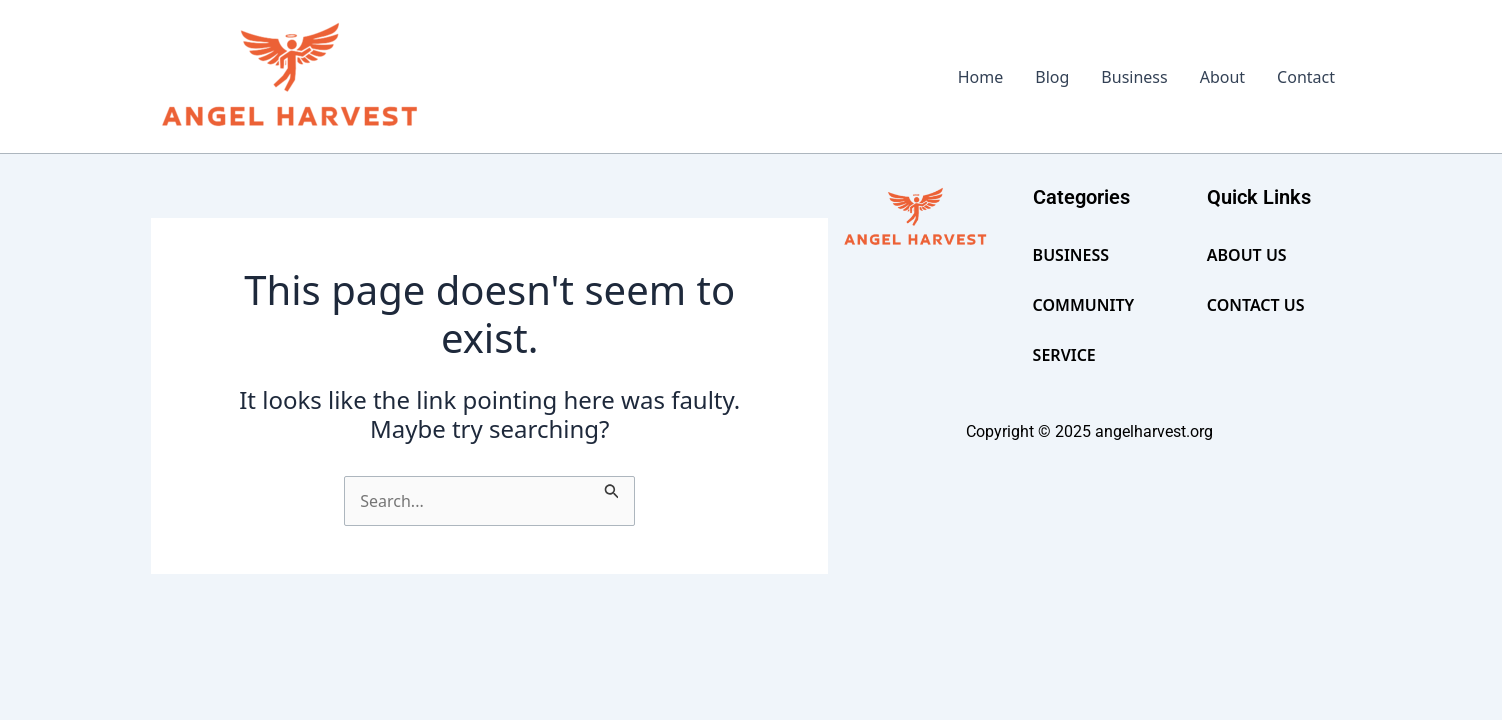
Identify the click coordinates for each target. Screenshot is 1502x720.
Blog (1052, 77)
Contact (1306, 77)
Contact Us (1256, 305)
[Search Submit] (612, 488)
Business (1134, 77)
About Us (1247, 255)
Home (981, 77)
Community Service (1084, 330)
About (1222, 77)
